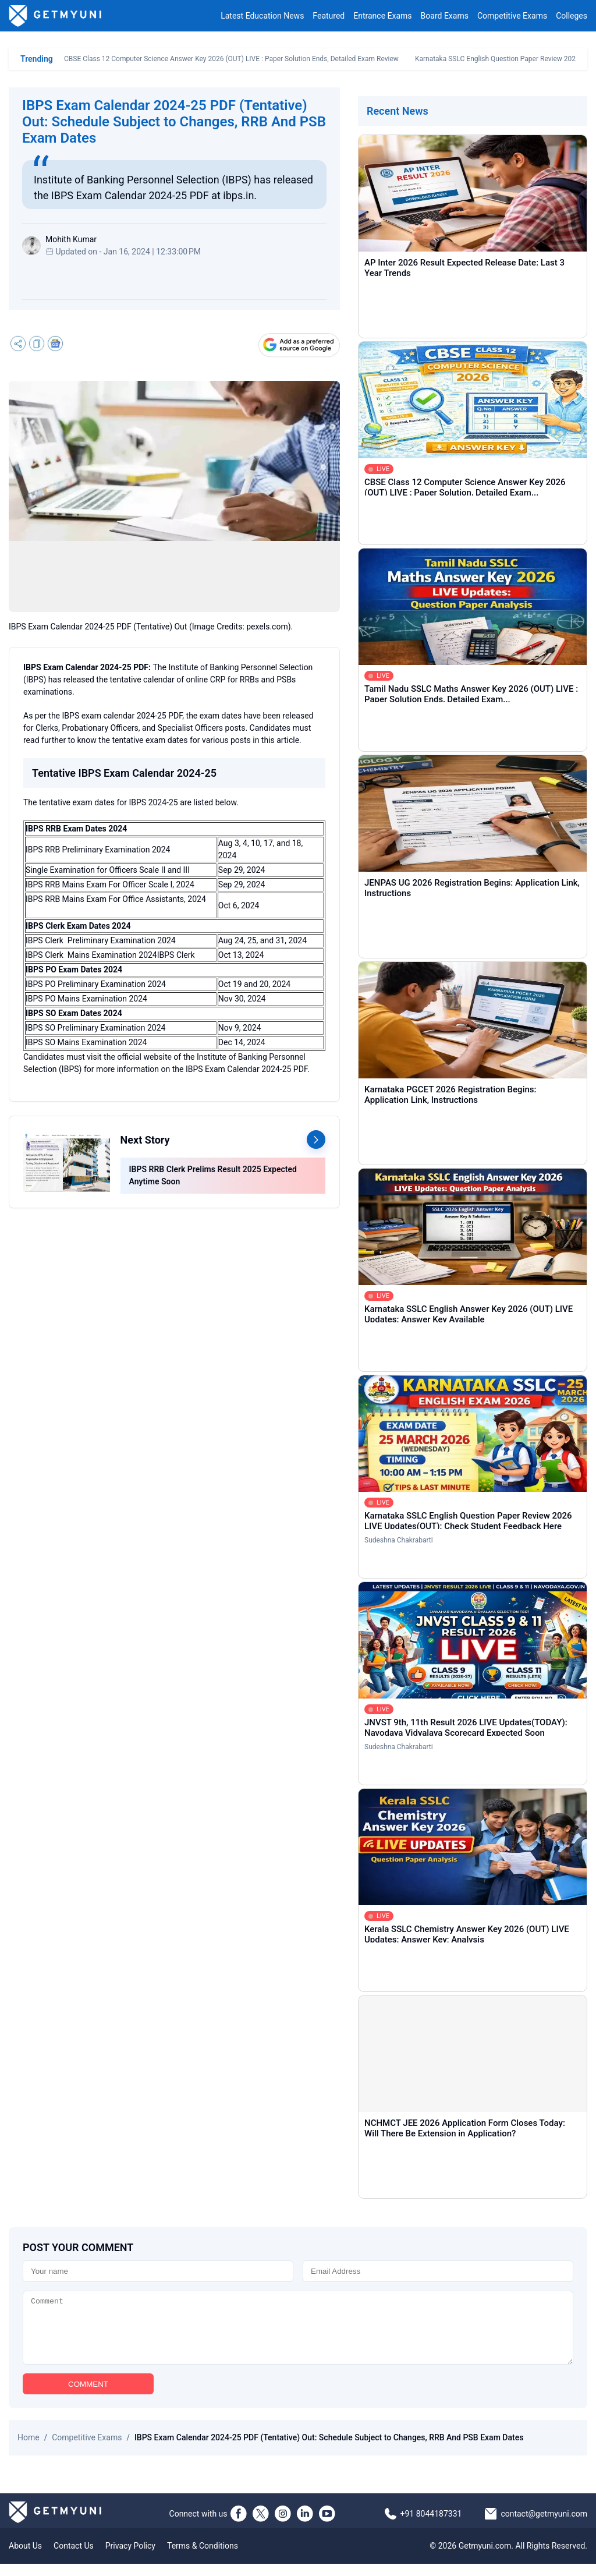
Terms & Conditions (202, 2558)
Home (28, 2449)
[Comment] (298, 2334)
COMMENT (88, 2396)
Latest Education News (262, 15)
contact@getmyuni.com (544, 2526)
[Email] (438, 2271)
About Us (25, 2558)
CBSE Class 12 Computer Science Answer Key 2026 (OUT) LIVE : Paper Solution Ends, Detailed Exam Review (231, 59)
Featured (329, 15)
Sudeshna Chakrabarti (398, 1540)
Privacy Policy (130, 2558)
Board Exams (445, 15)
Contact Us (74, 2558)
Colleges (571, 15)
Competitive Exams (512, 15)
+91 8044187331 (431, 2526)
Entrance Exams (382, 15)
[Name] (158, 2271)
